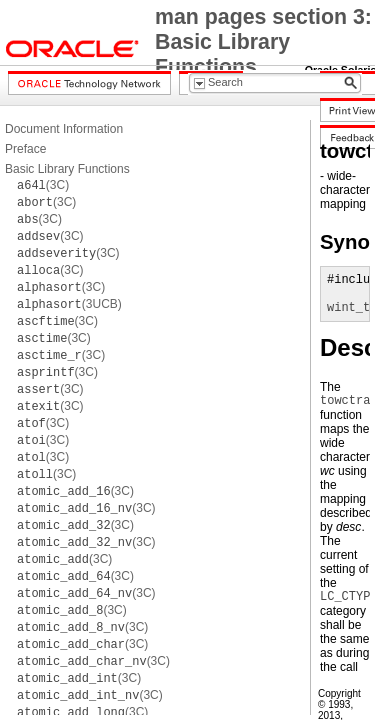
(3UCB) (69, 304)
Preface (25, 149)
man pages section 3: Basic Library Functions (263, 42)
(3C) (43, 185)
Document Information (64, 129)
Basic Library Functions (67, 169)
